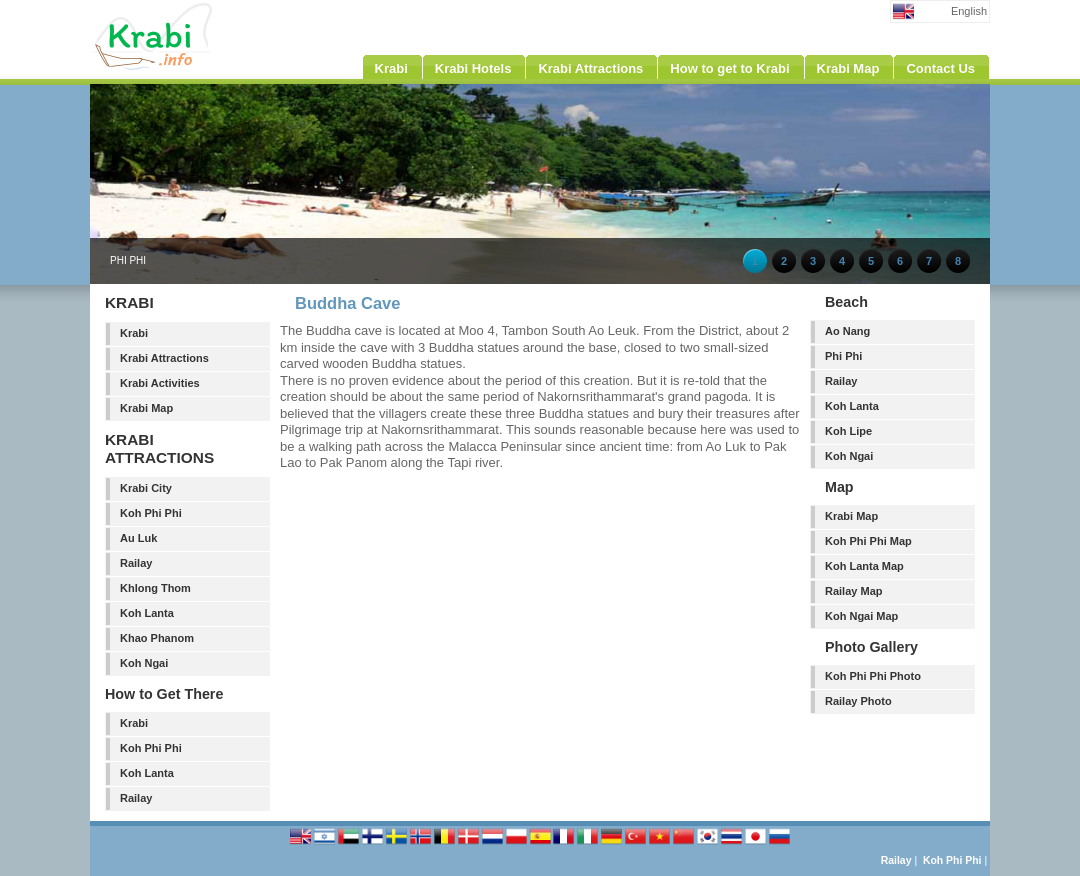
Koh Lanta (147, 613)
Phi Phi (843, 356)
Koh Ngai (144, 663)
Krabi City (146, 488)
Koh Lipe (848, 431)
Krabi (134, 333)
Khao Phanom (157, 638)
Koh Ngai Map (861, 616)
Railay (136, 563)
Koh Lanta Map (864, 566)
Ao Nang (847, 331)
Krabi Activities (160, 383)
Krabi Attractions (164, 358)
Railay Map (853, 591)
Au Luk (138, 538)
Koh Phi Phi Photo (873, 676)
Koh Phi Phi (151, 513)
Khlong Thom (155, 588)
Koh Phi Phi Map (868, 541)
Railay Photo (858, 701)
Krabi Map (146, 408)
